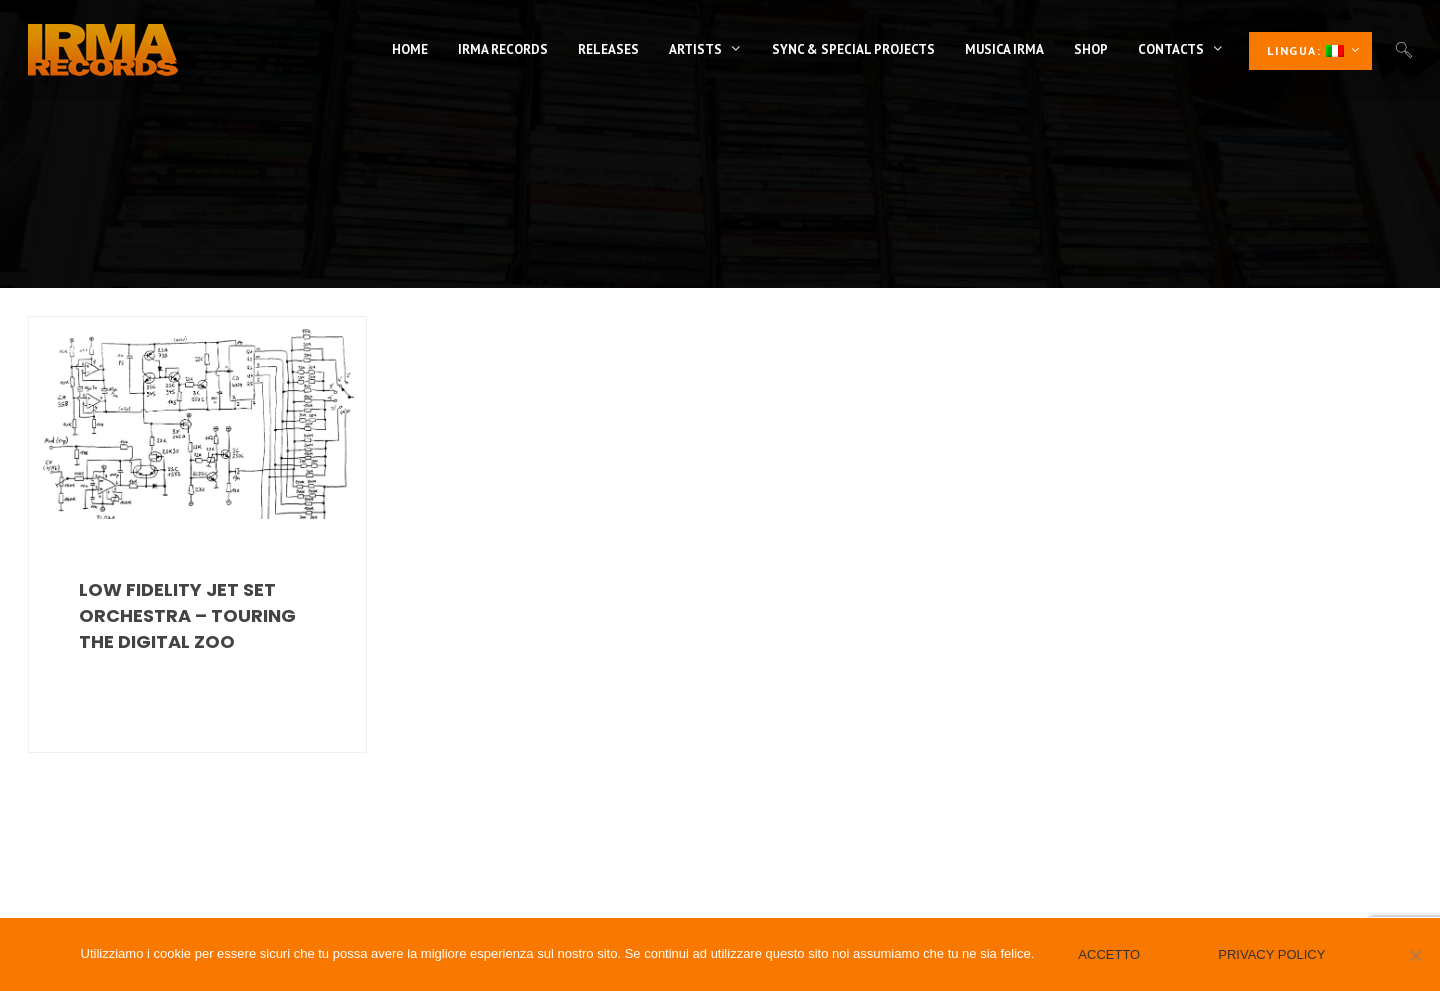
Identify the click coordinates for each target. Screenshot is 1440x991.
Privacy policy (1271, 954)
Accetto (1109, 954)
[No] (1415, 955)
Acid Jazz (88, 347)
